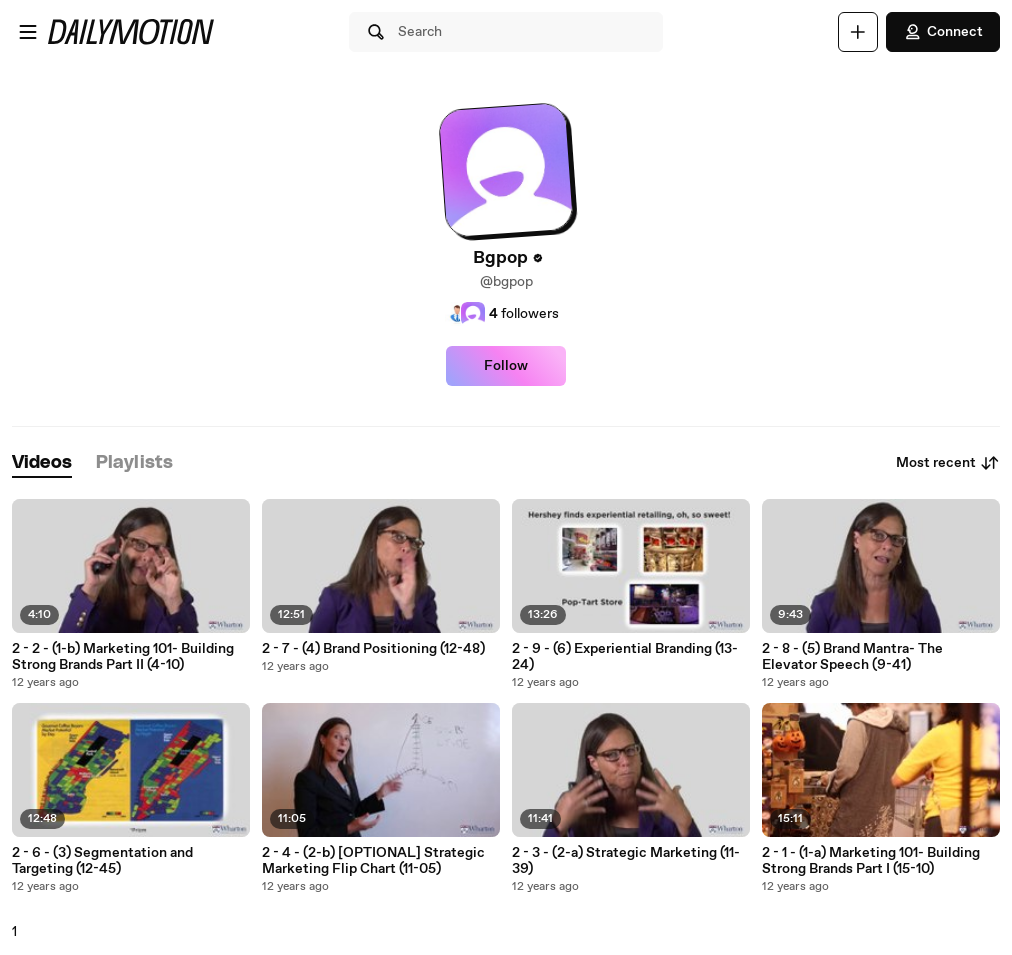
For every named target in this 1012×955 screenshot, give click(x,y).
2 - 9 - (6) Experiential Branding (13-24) (625, 657)
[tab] (42, 463)
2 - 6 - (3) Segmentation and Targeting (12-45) (102, 861)
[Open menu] (28, 32)
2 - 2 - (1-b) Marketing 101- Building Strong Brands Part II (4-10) (123, 657)
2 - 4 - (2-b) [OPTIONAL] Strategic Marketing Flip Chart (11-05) (373, 861)
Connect (943, 32)
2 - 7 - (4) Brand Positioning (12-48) (373, 649)
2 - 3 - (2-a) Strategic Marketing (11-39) (626, 861)
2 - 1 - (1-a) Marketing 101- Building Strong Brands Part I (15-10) (871, 861)
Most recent (948, 463)
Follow (506, 366)
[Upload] (858, 32)
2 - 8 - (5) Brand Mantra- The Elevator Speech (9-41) (852, 657)
